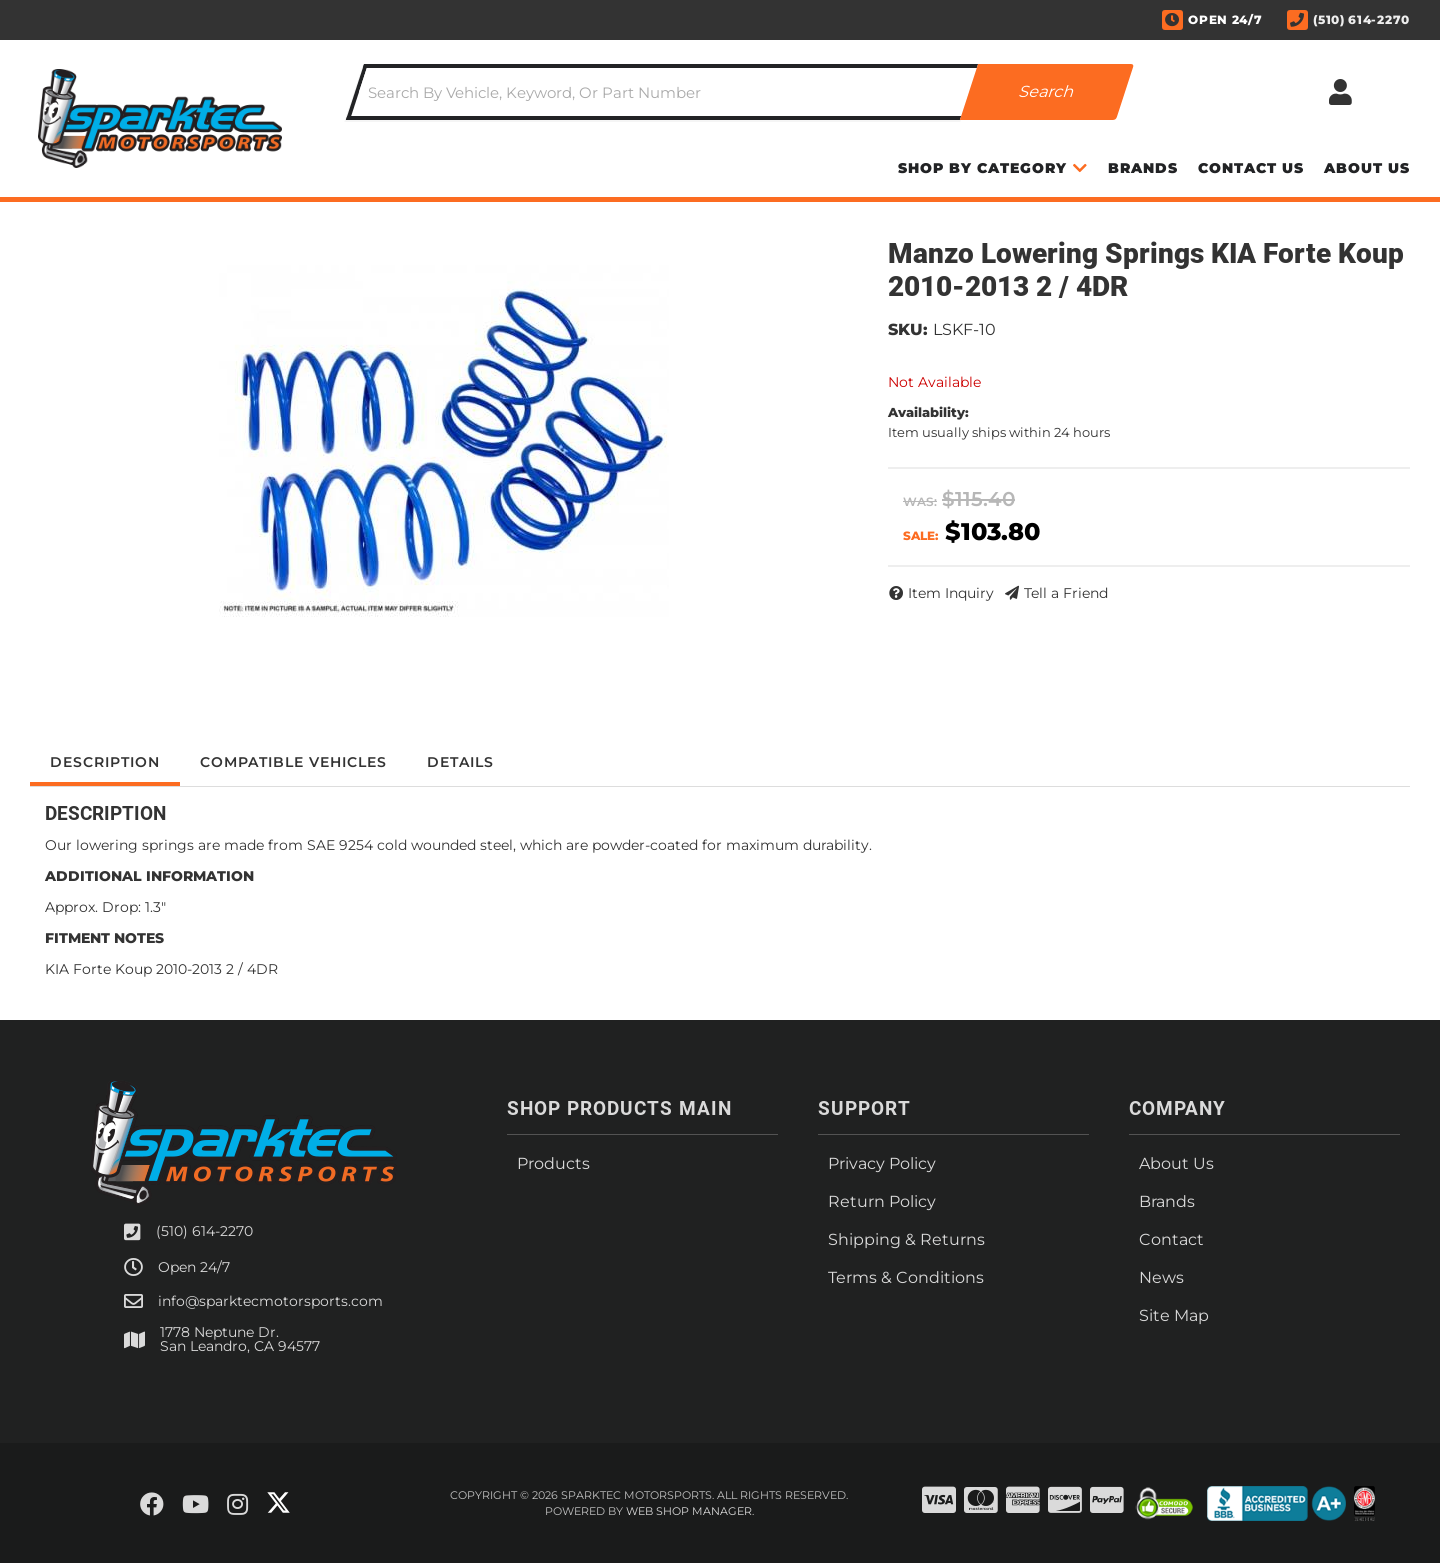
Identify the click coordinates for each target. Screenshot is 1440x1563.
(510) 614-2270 (204, 1231)
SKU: (908, 329)
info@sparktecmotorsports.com (270, 1301)
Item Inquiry (951, 593)
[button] (740, 92)
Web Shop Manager (689, 1511)
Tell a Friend (1066, 593)
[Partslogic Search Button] (1047, 92)
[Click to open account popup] (1340, 92)
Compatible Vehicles (293, 762)
